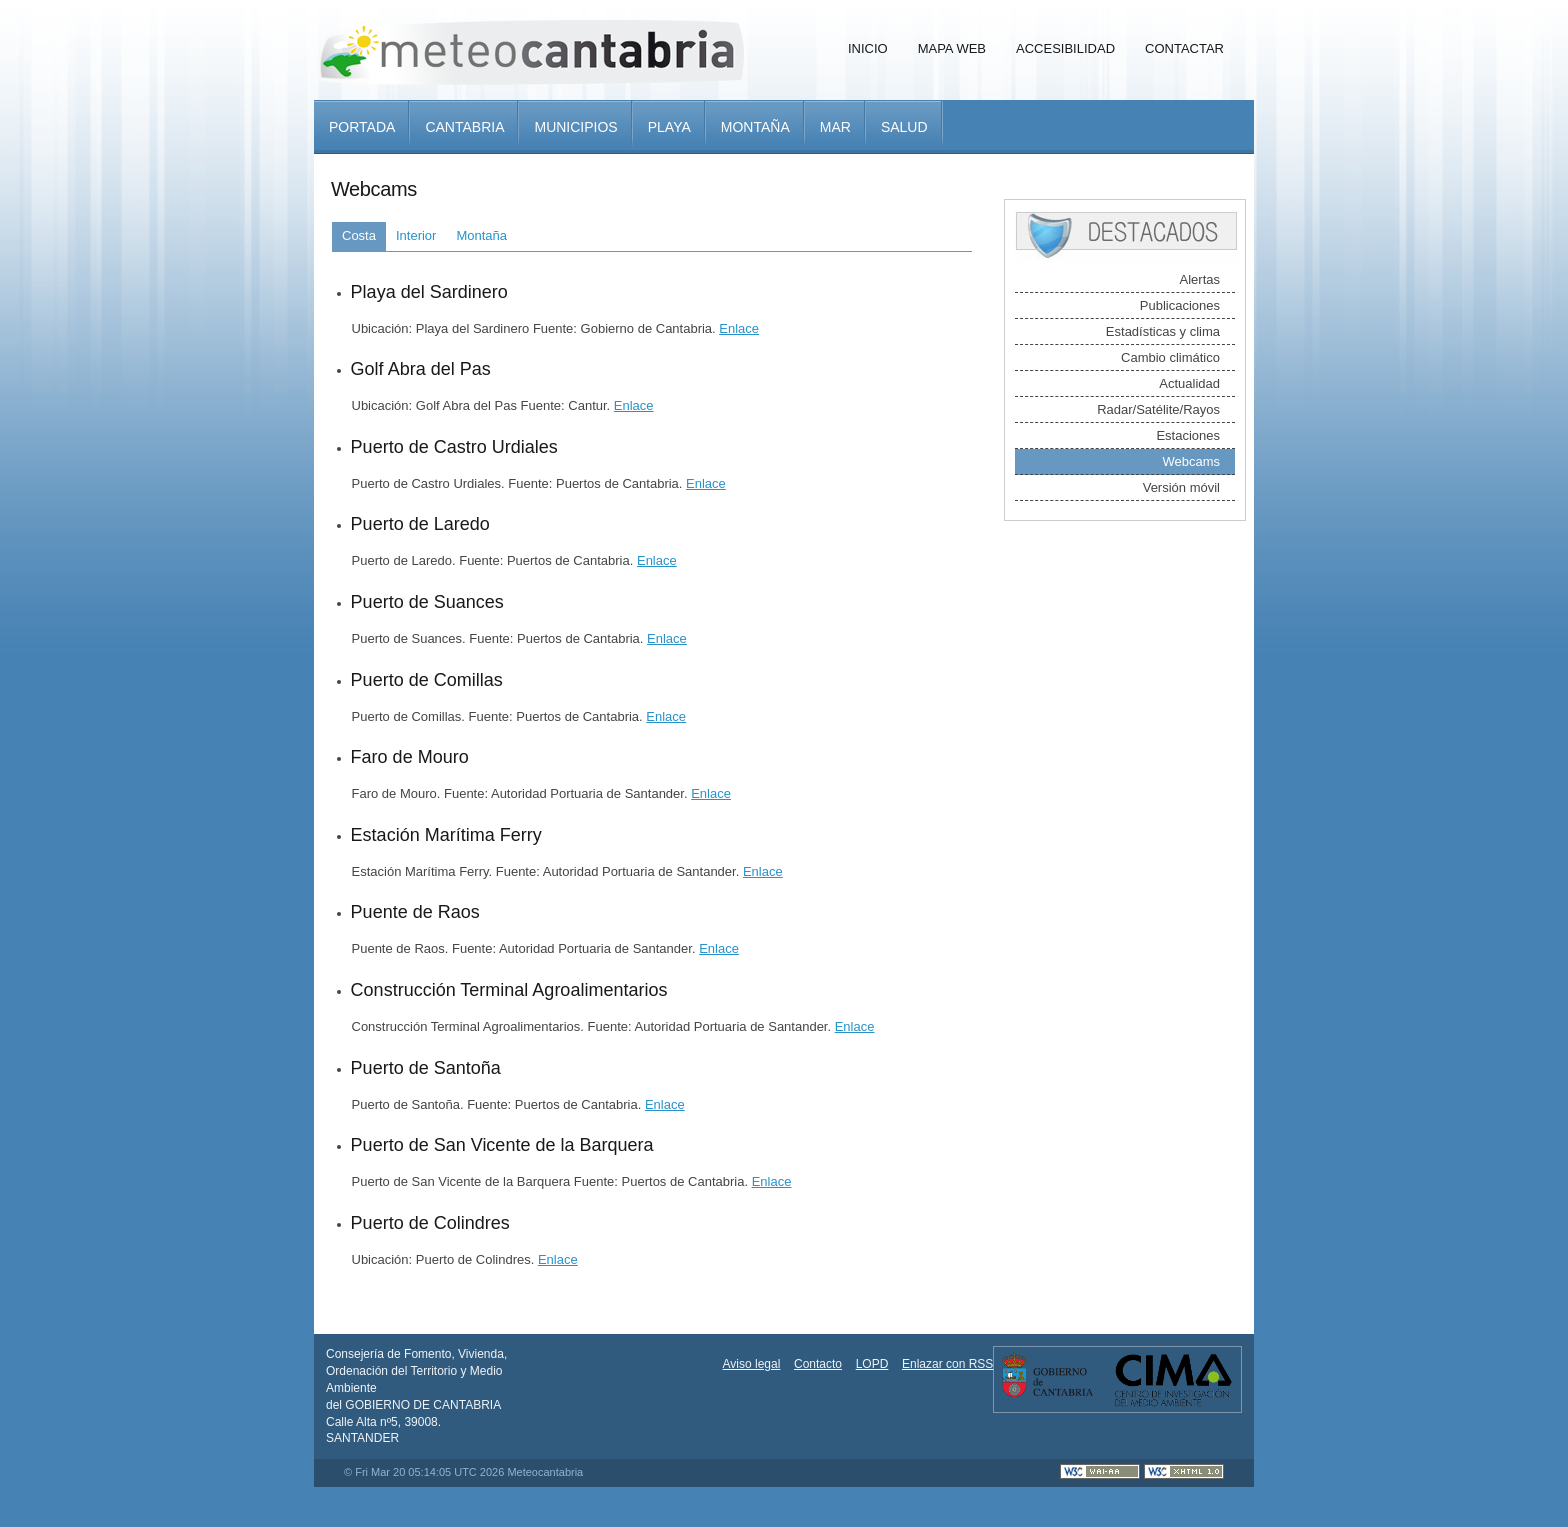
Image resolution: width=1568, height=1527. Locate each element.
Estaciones (1188, 435)
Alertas (1200, 279)
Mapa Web (952, 48)
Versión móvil (1181, 487)
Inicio (868, 48)
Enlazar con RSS (947, 1364)
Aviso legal (752, 1364)
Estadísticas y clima (1163, 331)
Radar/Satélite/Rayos (1158, 409)
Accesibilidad (1065, 48)
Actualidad (1189, 383)
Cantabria (464, 127)
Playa (669, 127)
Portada (362, 127)
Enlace (739, 328)
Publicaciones (1180, 305)
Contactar (1184, 48)
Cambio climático (1170, 357)
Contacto (818, 1364)
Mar (835, 127)
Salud (904, 127)
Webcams (1191, 461)
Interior (416, 235)
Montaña (755, 127)
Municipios (575, 127)
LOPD (872, 1364)
